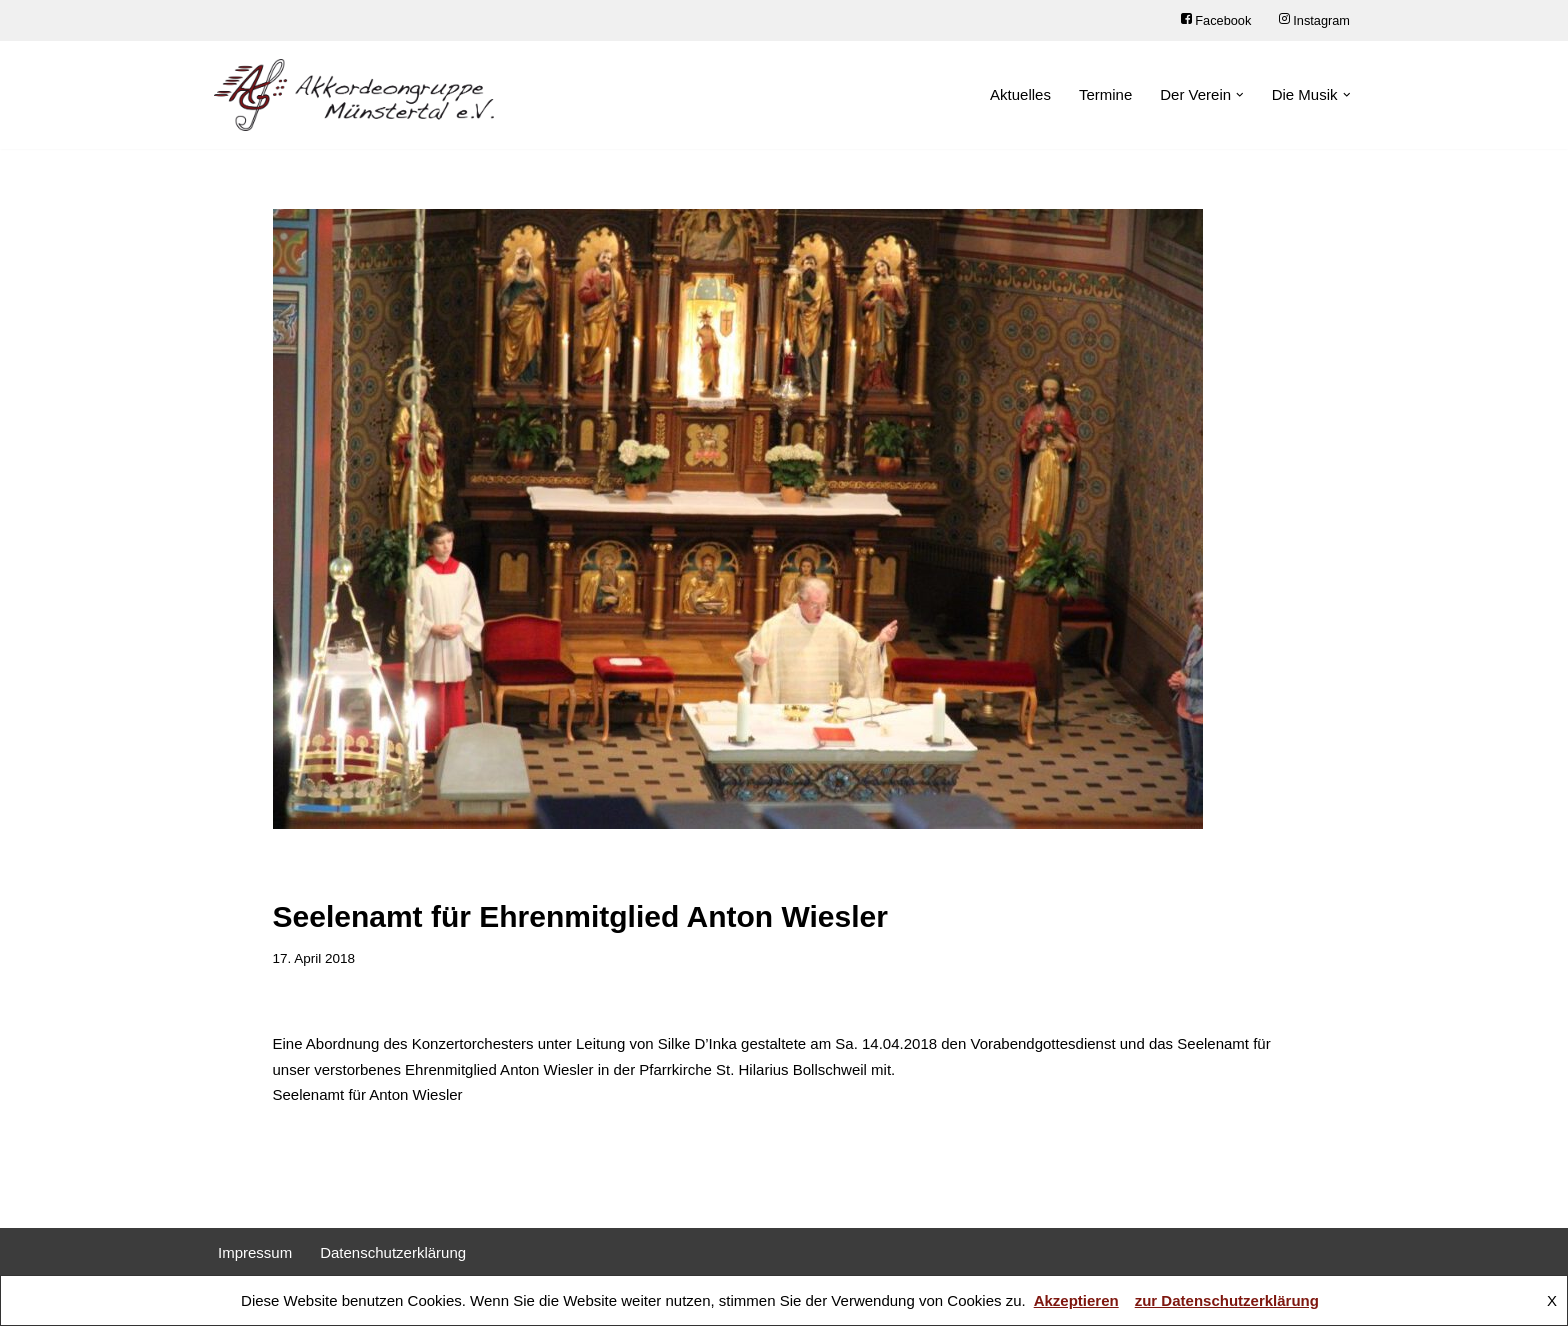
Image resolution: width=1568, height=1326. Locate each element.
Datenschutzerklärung (393, 1252)
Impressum (255, 1252)
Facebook (1216, 20)
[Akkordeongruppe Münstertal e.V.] (354, 95)
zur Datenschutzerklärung (1227, 1300)
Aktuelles (1020, 94)
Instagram (1314, 20)
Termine (1105, 94)
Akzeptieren (1076, 1300)
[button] (1240, 95)
